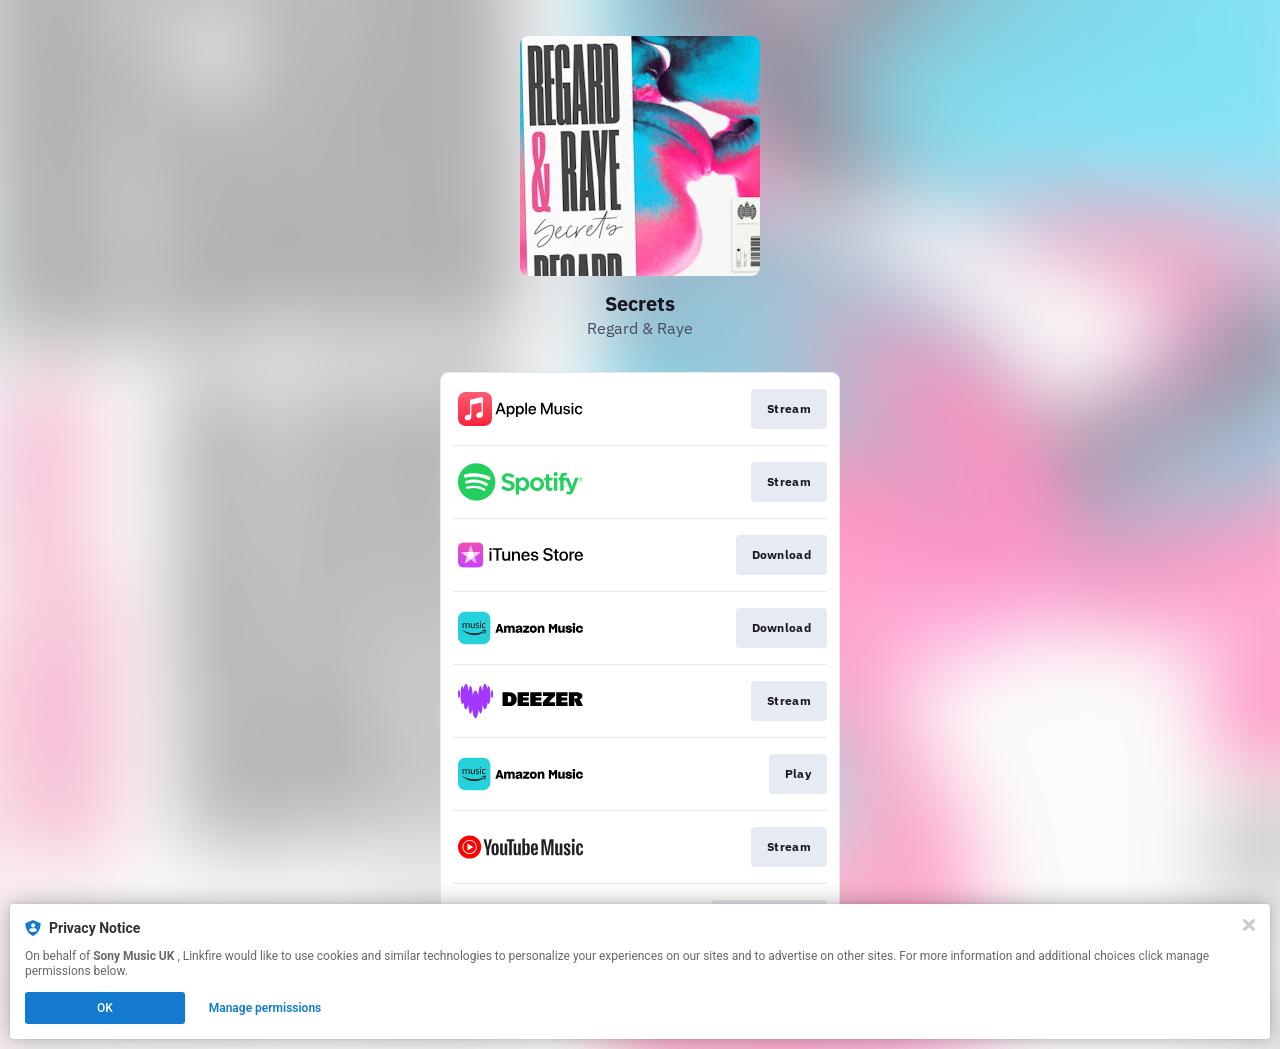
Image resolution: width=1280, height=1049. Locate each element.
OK (105, 1008)
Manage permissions (265, 1008)
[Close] (1249, 925)
